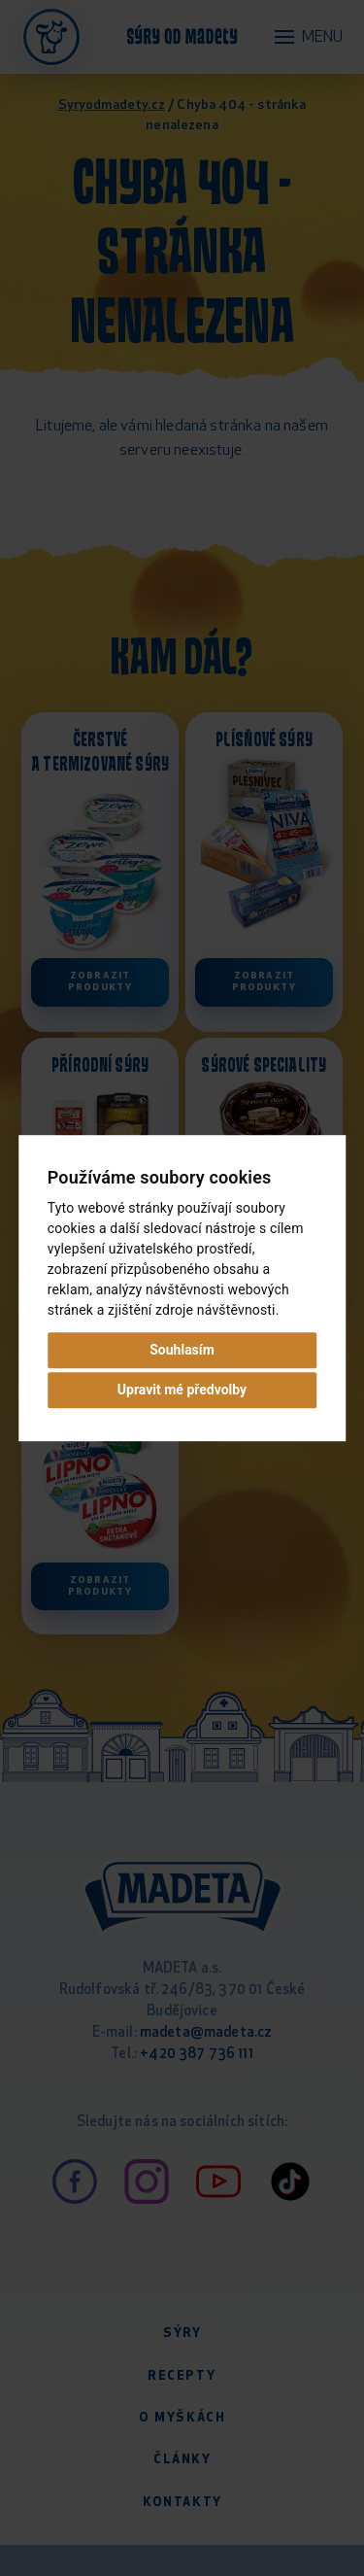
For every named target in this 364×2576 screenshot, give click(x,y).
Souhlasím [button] (182, 1349)
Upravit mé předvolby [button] (182, 1389)
